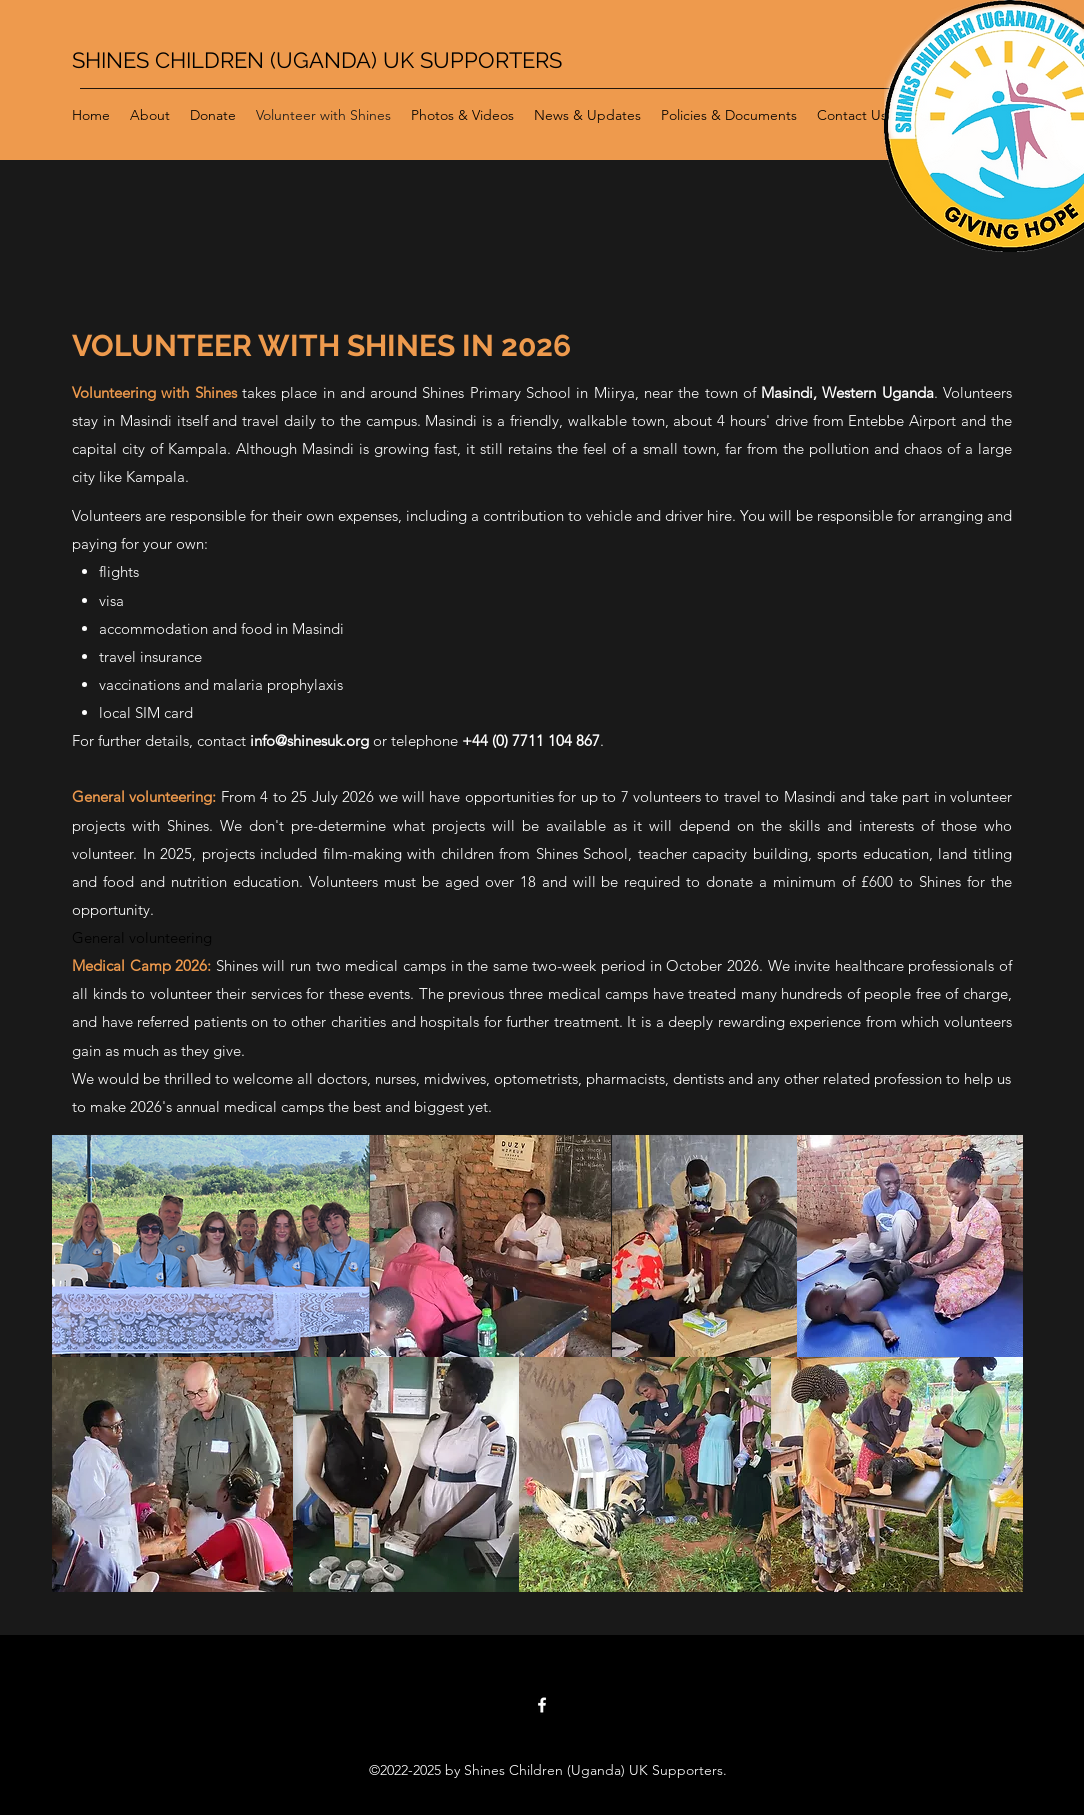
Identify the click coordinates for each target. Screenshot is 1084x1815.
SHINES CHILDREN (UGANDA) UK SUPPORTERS (317, 60)
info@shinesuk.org (309, 740)
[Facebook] (542, 1705)
